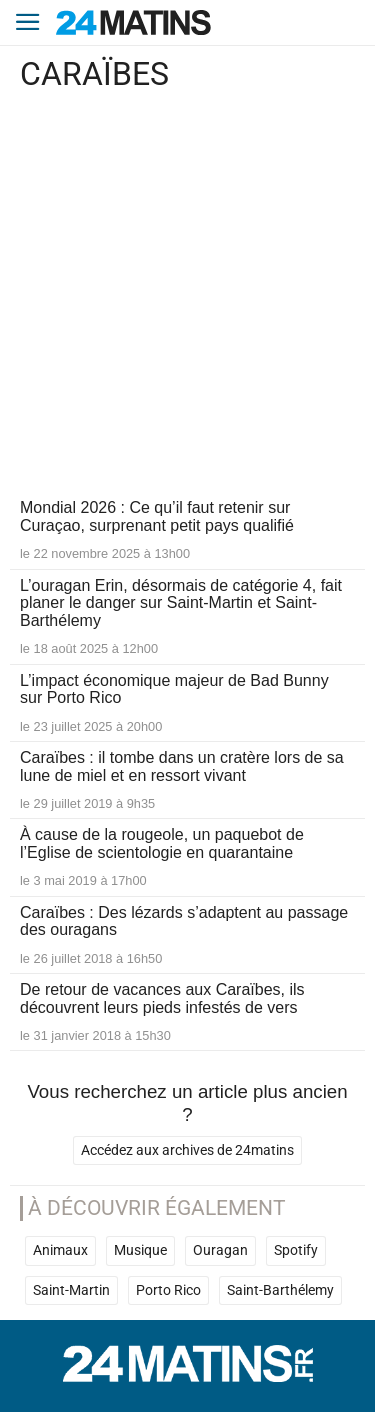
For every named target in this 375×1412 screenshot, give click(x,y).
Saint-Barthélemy (280, 1290)
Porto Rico (168, 1290)
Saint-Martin (71, 1290)
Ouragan (220, 1250)
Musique (140, 1250)
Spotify (296, 1250)
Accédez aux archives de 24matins (187, 1150)
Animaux (60, 1250)
